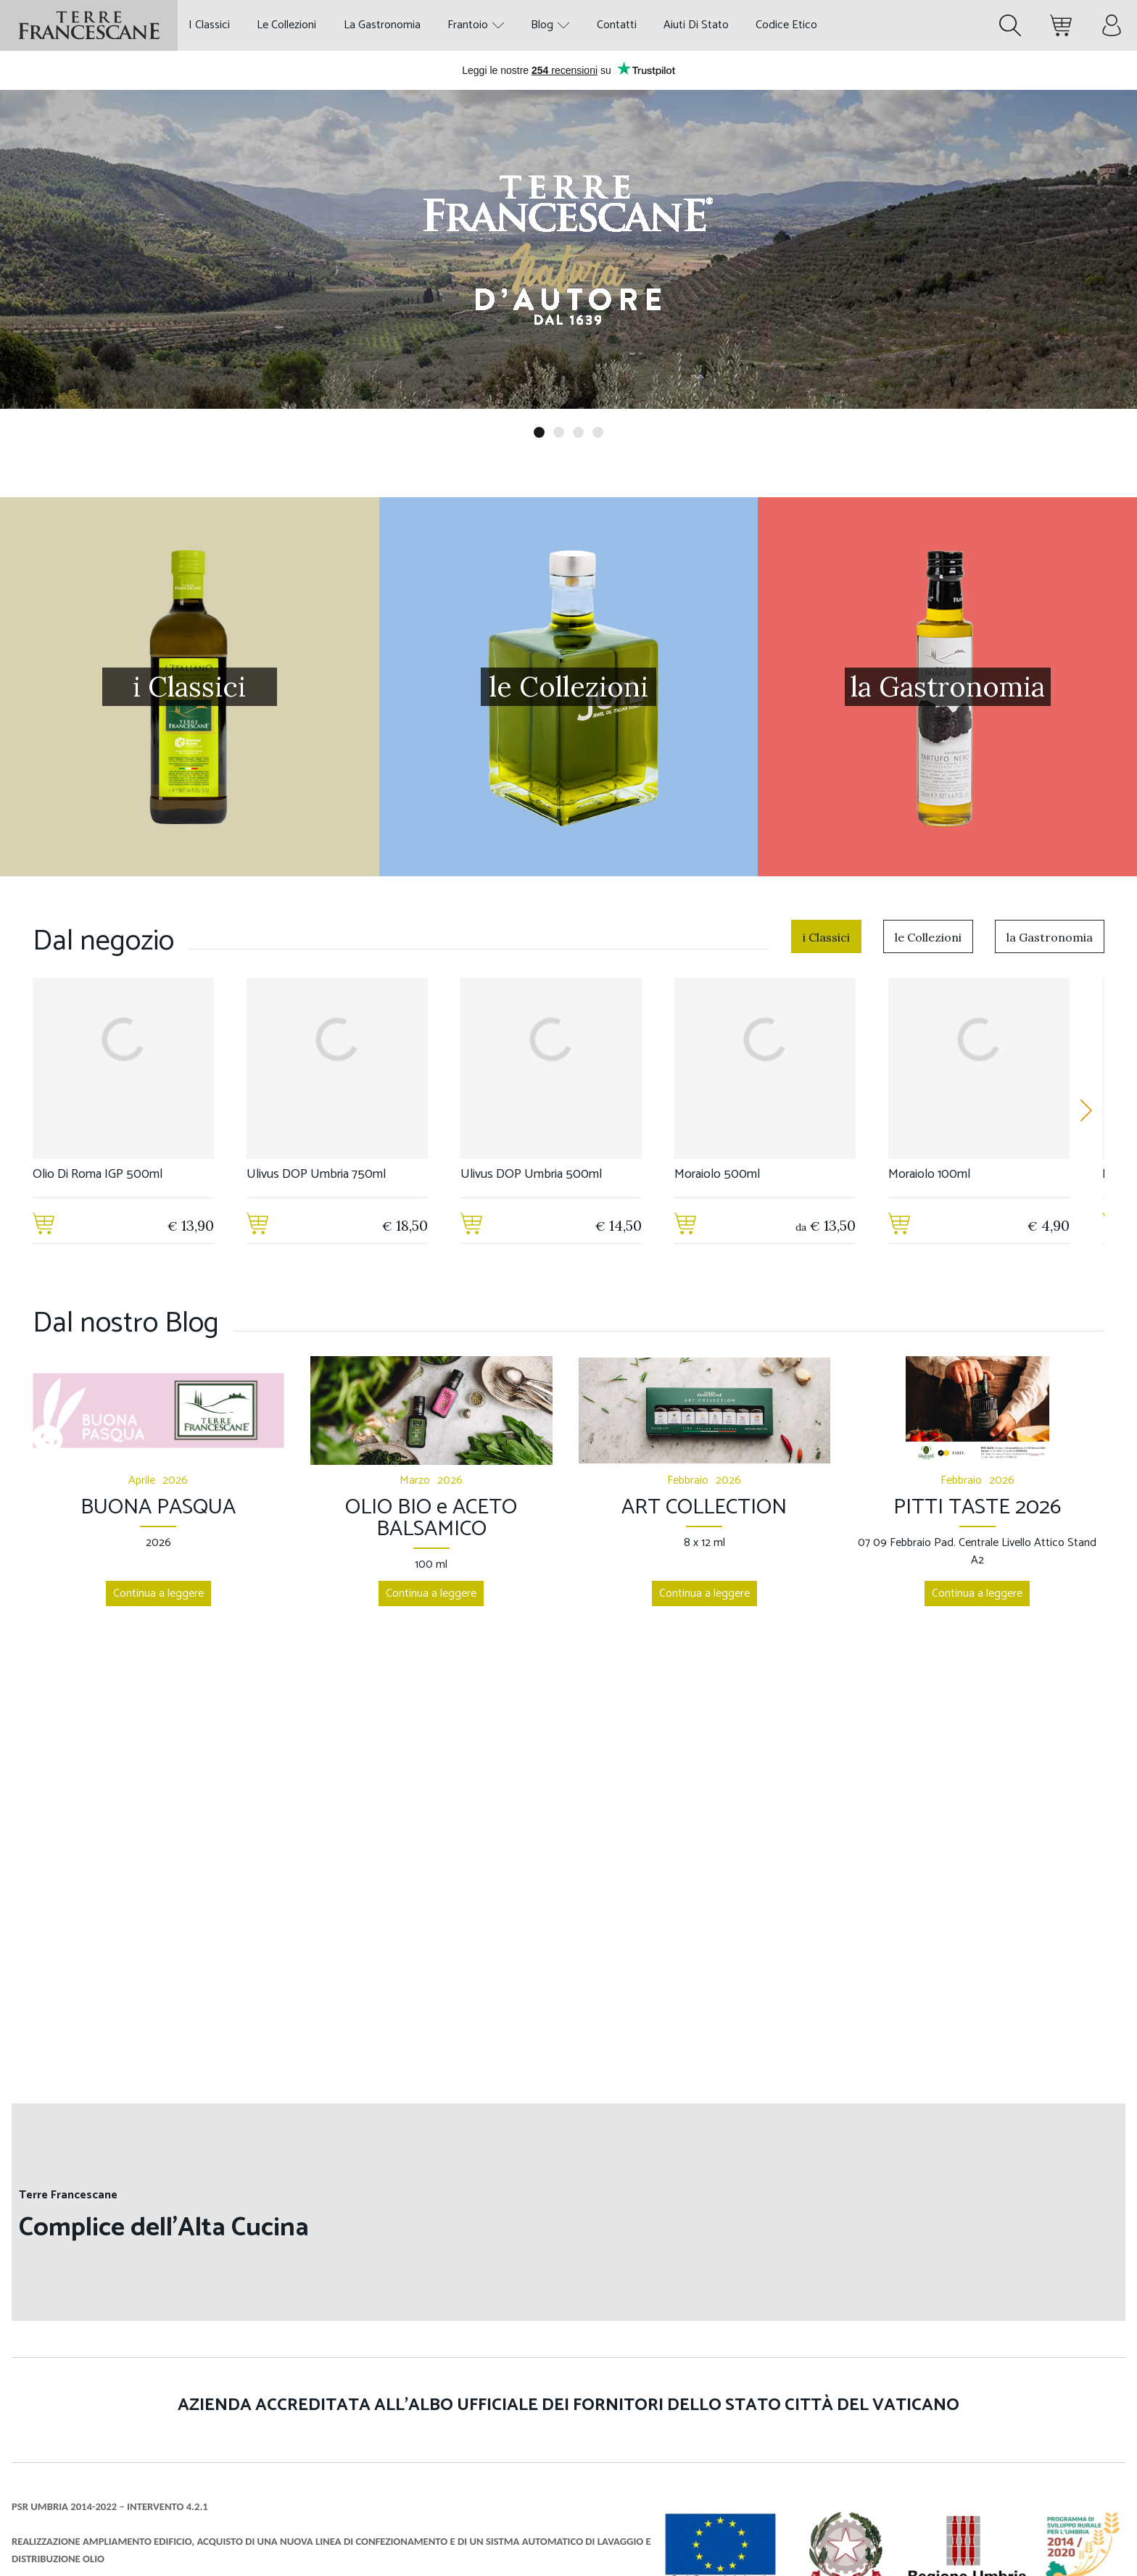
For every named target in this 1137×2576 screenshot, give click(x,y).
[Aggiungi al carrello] (43, 1226)
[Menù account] (1111, 25)
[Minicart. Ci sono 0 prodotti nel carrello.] (1061, 25)
